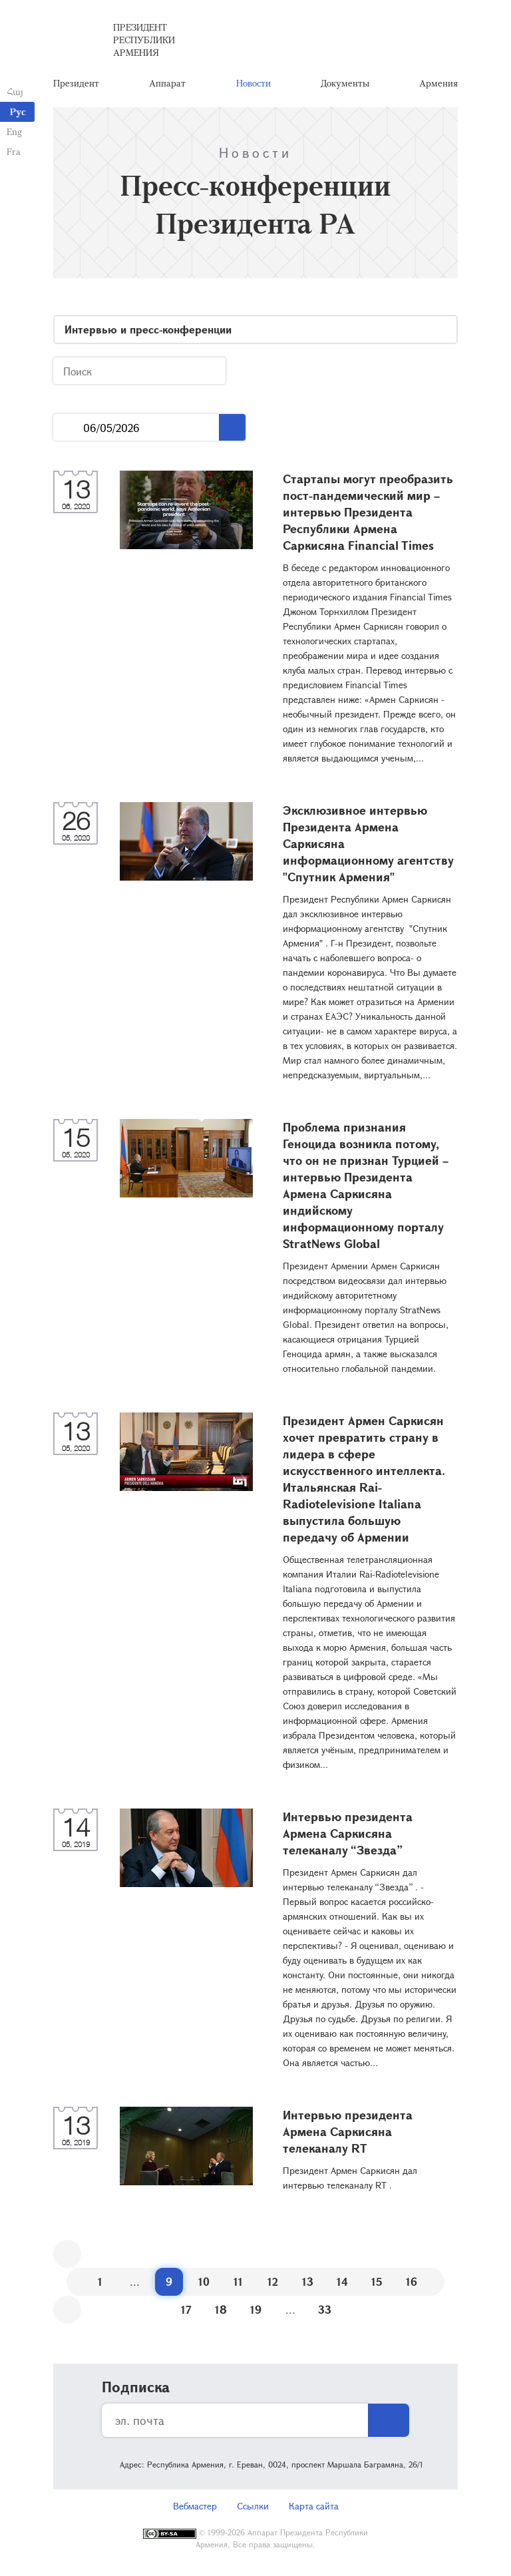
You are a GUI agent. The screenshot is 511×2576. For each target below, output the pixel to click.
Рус (18, 111)
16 (411, 2281)
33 (324, 2309)
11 (238, 2281)
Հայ (15, 91)
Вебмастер (195, 2505)
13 (307, 2281)
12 (272, 2281)
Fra (14, 151)
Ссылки (253, 2505)
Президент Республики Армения (144, 40)
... (68, 428)
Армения (438, 83)
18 (221, 2309)
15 (377, 2281)
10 (204, 2281)
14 (342, 2281)
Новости (253, 83)
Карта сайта (314, 2505)
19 (255, 2309)
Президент (76, 83)
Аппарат (167, 83)
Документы (345, 83)
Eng (14, 131)
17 (186, 2309)
